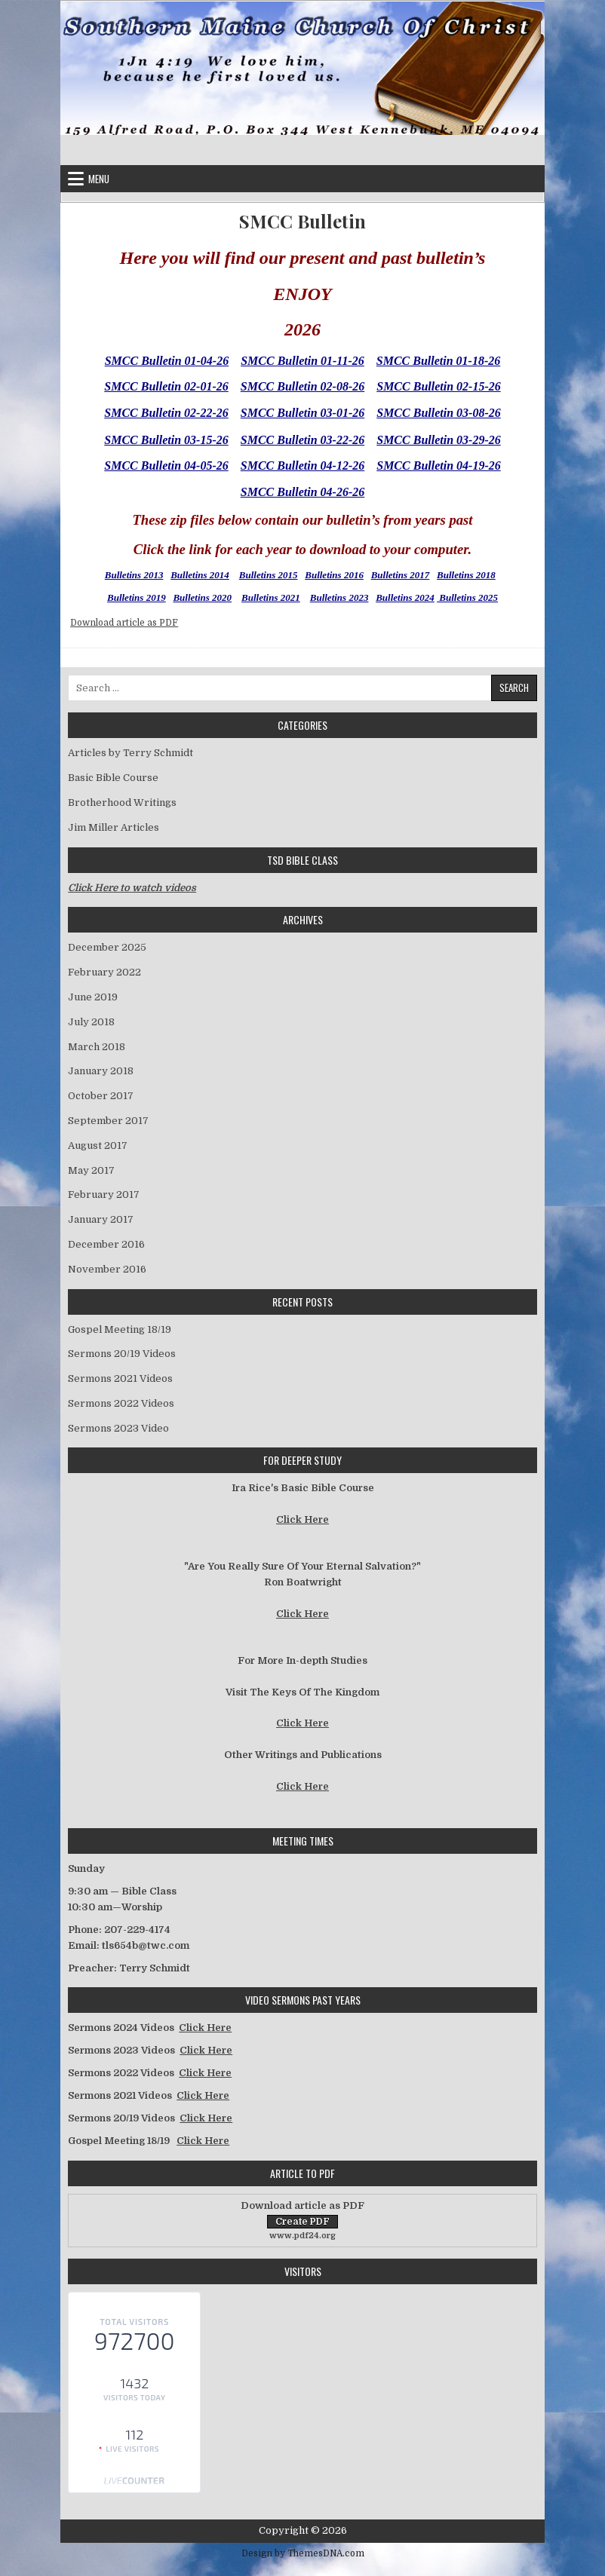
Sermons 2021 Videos (120, 1378)
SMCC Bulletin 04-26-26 (302, 491)
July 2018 (91, 1022)
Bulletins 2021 (270, 597)
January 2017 (101, 1219)
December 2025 (107, 947)
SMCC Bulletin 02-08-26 (302, 386)
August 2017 (97, 1145)
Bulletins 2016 (334, 574)
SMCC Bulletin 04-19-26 (438, 465)
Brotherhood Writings (122, 802)
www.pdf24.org (302, 2236)
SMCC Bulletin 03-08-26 (438, 412)
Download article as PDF (124, 622)
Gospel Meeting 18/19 (119, 1329)
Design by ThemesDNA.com (302, 2553)
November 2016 (107, 1269)
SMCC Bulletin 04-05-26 (166, 465)
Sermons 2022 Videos (121, 1403)
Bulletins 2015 (268, 574)
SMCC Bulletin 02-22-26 (166, 412)
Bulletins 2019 (136, 597)
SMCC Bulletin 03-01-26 (302, 412)
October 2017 (101, 1095)
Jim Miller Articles (113, 827)
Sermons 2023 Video (118, 1428)
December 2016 (106, 1244)
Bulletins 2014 (199, 574)
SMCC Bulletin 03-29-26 (438, 439)
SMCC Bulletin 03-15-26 (166, 439)
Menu (98, 178)
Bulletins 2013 (134, 574)
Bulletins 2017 (400, 574)
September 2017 (108, 1120)
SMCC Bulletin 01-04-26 (167, 360)
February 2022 (104, 972)
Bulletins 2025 (467, 597)
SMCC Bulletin (302, 221)
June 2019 (93, 997)
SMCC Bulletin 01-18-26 (438, 360)
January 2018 (101, 1071)
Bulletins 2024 (405, 597)
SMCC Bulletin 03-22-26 (302, 439)
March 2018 (96, 1046)
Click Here (302, 1519)
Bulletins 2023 (339, 597)
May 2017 (91, 1170)
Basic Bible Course (113, 777)
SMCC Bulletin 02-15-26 (438, 386)
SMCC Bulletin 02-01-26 (166, 386)
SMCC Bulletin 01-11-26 (302, 360)
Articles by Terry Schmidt (130, 752)
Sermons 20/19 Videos (122, 1353)
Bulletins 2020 (202, 597)
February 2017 (104, 1194)
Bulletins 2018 (466, 574)
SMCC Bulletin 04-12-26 (302, 465)
